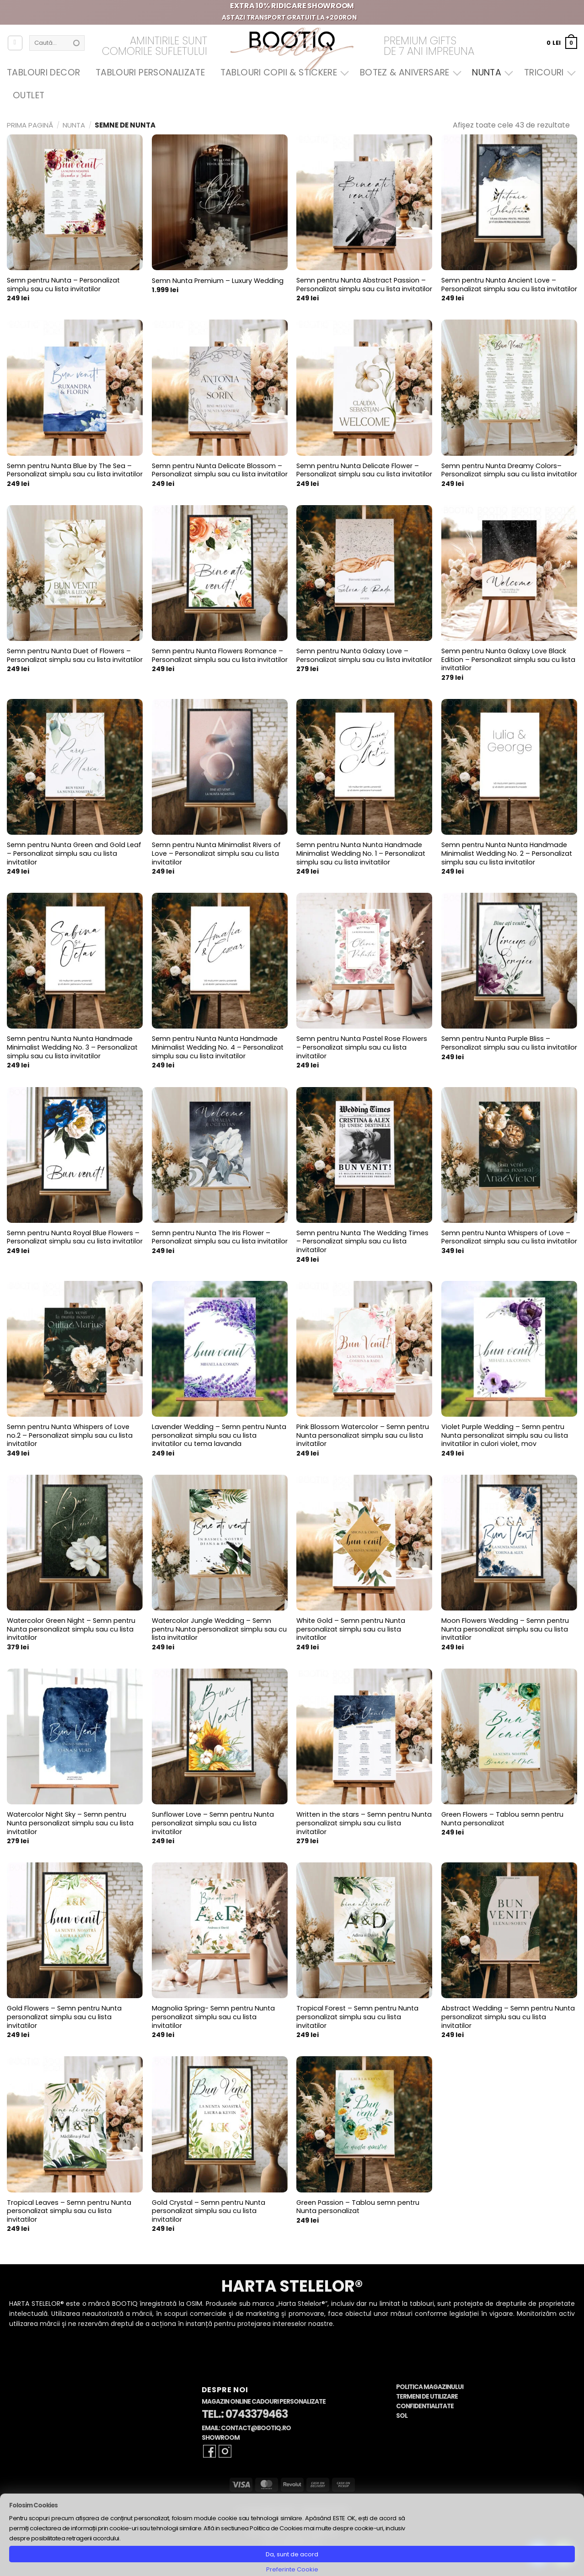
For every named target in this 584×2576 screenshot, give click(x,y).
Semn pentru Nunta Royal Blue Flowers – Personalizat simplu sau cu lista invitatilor (75, 1237)
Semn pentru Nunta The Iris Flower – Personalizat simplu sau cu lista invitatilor (220, 1237)
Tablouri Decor (43, 72)
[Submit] (76, 43)
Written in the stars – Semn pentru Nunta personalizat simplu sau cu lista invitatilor (364, 1823)
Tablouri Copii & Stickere (282, 72)
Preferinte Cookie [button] (292, 2569)
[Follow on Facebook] (209, 2451)
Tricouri (547, 72)
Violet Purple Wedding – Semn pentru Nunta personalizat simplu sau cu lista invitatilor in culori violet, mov (504, 1435)
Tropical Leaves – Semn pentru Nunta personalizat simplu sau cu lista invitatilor (69, 2211)
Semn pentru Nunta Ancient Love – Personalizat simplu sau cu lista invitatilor (509, 284)
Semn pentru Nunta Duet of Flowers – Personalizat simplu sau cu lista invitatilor (75, 655)
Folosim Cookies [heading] (33, 2505)
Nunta (490, 72)
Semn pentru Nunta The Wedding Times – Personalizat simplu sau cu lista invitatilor (362, 1241)
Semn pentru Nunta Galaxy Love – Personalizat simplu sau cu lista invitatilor (364, 655)
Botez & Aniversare (408, 72)
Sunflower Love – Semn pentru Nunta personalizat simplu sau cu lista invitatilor (213, 1823)
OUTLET (28, 95)
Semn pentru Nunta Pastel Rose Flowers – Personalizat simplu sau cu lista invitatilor (361, 1047)
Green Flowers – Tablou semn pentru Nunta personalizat (502, 1818)
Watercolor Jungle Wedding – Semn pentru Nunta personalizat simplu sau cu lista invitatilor (219, 1629)
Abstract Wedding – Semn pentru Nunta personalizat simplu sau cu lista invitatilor (508, 2017)
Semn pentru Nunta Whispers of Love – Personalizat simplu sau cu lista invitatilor (509, 1237)
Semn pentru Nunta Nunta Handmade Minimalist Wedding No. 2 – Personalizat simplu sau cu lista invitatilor (506, 853)
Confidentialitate (425, 2406)
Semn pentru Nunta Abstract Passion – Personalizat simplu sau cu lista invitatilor (364, 284)
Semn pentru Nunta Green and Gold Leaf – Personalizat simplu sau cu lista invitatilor (74, 853)
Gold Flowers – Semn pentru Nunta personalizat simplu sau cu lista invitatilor (64, 2017)
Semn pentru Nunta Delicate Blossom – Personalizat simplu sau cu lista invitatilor (220, 470)
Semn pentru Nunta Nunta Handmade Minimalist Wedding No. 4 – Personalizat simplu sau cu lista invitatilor (218, 1047)
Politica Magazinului (429, 2387)
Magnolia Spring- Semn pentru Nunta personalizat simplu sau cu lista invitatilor (213, 2017)
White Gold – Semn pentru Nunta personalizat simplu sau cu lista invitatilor (350, 1629)
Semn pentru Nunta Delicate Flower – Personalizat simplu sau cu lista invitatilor (364, 470)
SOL (401, 2415)
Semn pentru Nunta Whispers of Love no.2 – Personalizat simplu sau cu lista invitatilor (70, 1435)
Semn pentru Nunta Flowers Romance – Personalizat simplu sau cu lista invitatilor (220, 655)
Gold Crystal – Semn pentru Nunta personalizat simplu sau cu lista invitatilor (208, 2211)
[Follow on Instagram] (225, 2451)
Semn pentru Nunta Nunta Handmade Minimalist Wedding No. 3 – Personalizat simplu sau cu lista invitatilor (72, 1047)
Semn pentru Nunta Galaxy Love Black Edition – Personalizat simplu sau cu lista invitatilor (508, 659)
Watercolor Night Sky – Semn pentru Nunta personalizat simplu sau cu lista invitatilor (70, 1823)
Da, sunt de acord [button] (292, 2554)
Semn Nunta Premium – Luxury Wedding (218, 281)
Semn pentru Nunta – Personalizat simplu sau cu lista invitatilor (63, 284)
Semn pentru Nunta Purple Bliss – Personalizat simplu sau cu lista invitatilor (509, 1043)
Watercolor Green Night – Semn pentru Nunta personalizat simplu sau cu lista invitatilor (71, 1629)
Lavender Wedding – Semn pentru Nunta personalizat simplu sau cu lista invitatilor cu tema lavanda (219, 1435)
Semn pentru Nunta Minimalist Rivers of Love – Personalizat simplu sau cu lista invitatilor (216, 853)
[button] (561, 42)
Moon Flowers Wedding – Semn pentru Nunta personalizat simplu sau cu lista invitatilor (505, 1629)
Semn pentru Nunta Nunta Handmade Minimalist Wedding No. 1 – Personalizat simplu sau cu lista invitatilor (360, 853)
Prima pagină (30, 125)
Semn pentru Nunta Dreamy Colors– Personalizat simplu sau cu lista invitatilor (509, 470)
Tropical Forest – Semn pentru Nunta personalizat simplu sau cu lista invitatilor (357, 2017)
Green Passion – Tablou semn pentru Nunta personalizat (357, 2206)
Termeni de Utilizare (427, 2396)
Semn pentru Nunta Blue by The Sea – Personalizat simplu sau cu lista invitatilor (75, 470)
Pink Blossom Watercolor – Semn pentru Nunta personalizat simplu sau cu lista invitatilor (362, 1435)
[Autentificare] (15, 43)
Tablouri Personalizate (150, 72)
